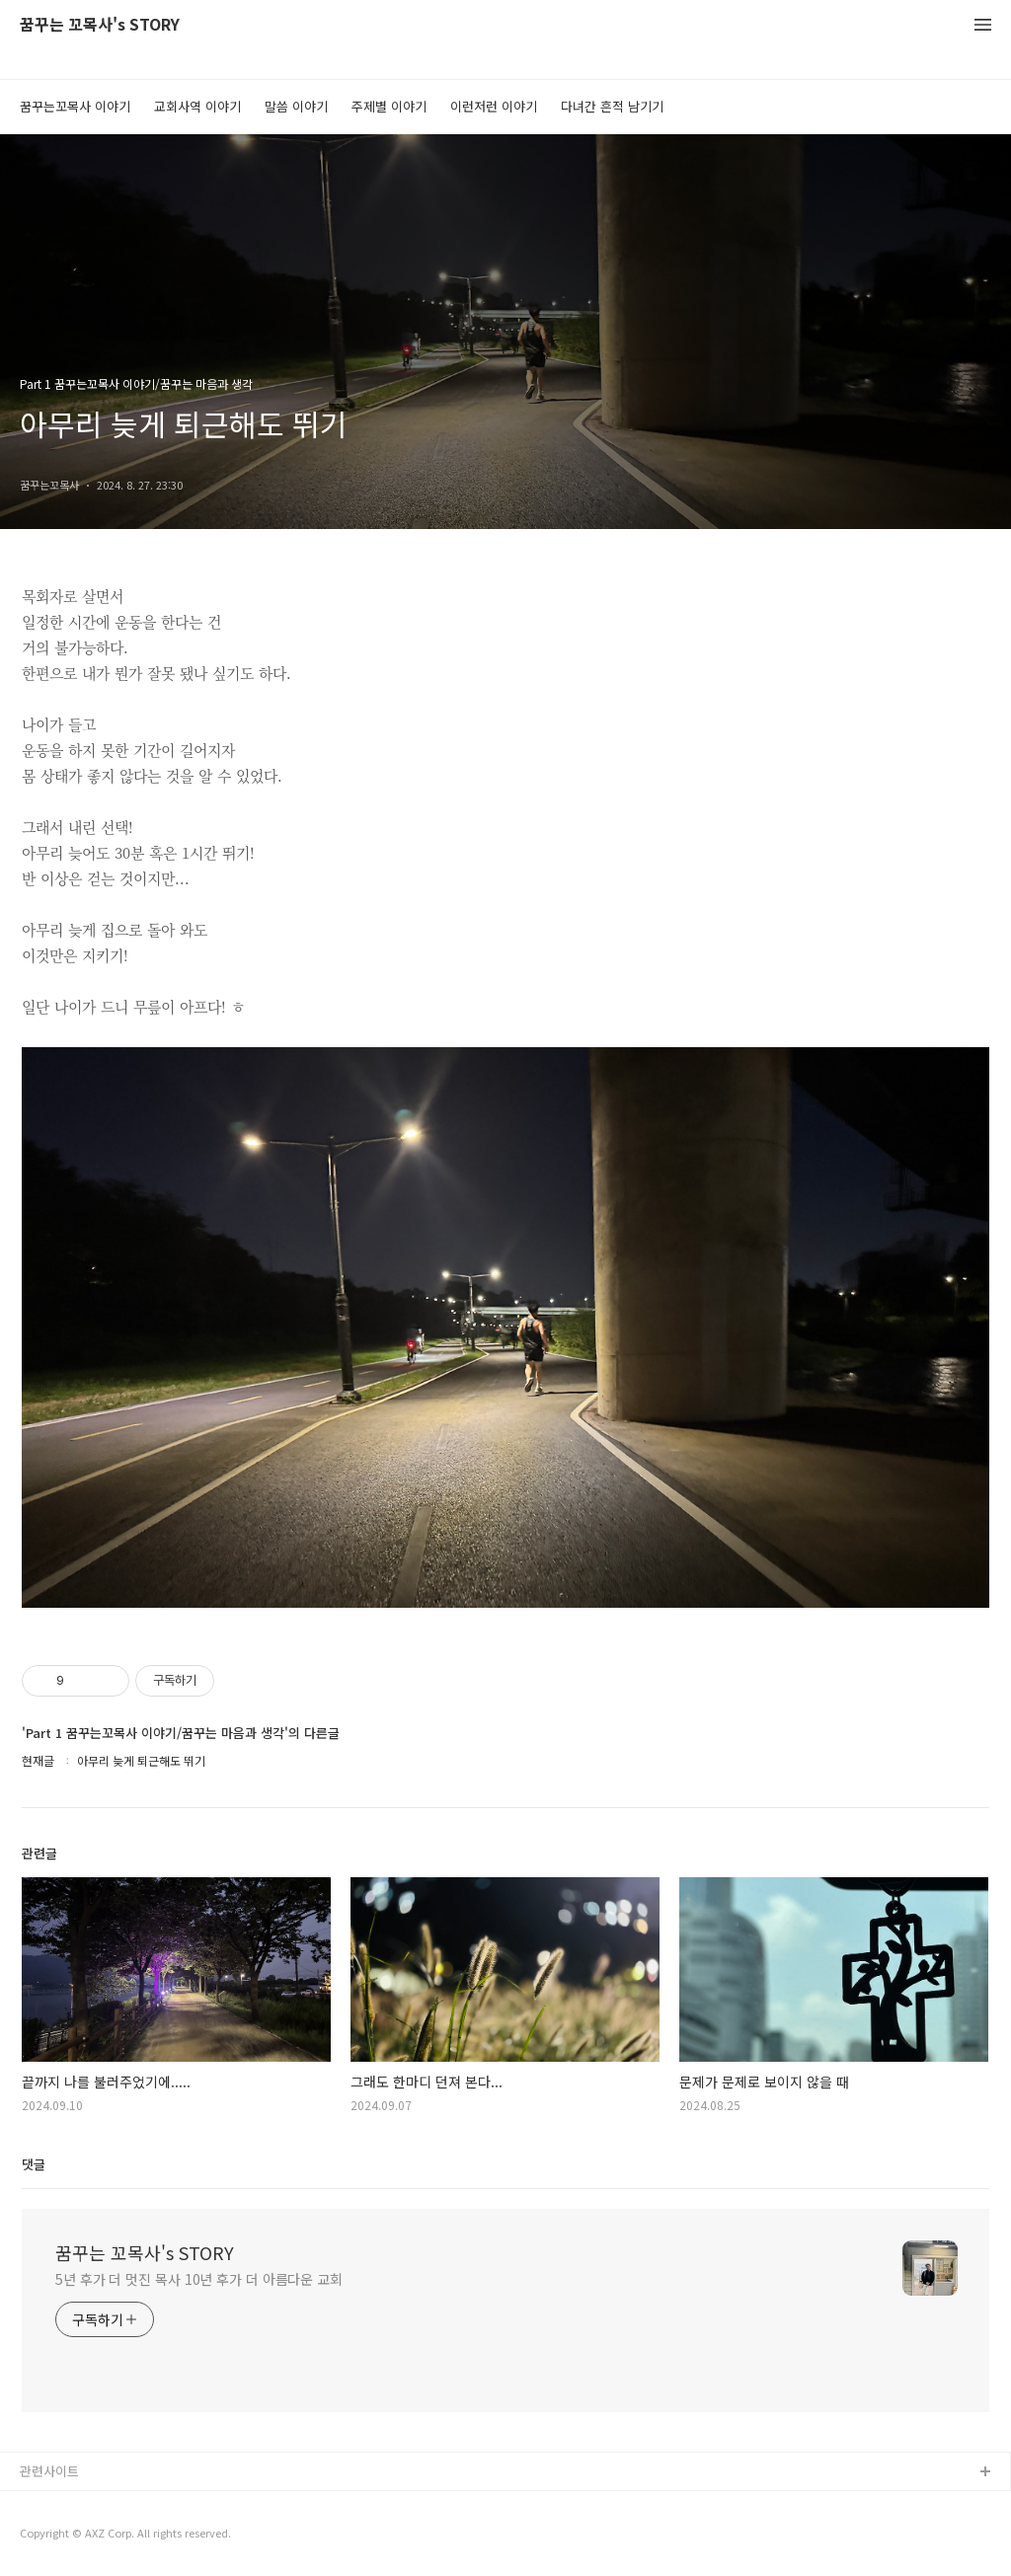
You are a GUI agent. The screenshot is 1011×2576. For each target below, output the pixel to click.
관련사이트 (49, 2471)
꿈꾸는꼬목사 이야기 (75, 106)
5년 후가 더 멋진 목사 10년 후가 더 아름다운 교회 (199, 2279)
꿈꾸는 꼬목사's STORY (100, 25)
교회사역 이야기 (197, 106)
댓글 (33, 2164)
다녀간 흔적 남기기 (612, 106)
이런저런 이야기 (493, 106)
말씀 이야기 (296, 106)
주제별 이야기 (389, 106)
